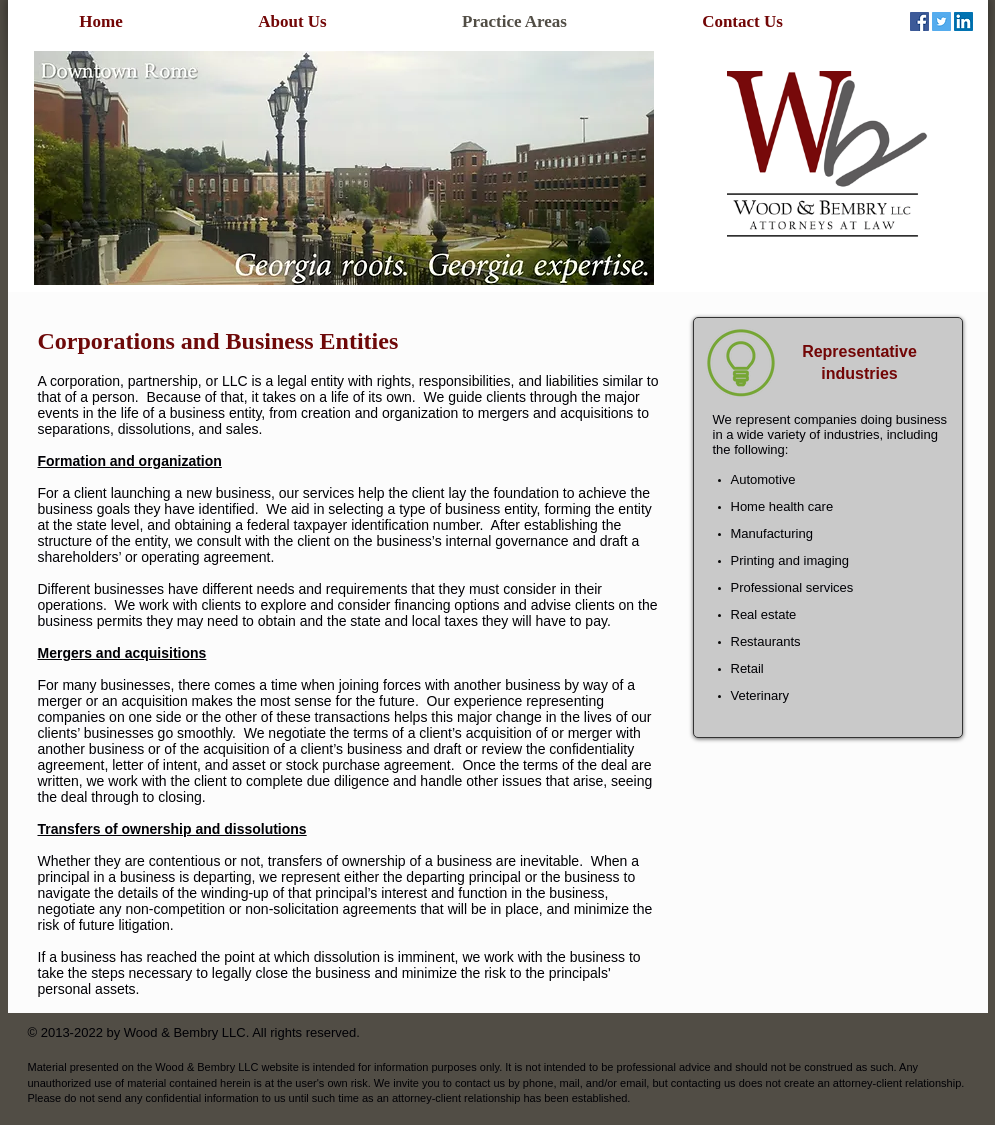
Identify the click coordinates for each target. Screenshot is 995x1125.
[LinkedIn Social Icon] (963, 21)
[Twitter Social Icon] (941, 21)
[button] (344, 168)
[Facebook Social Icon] (919, 21)
